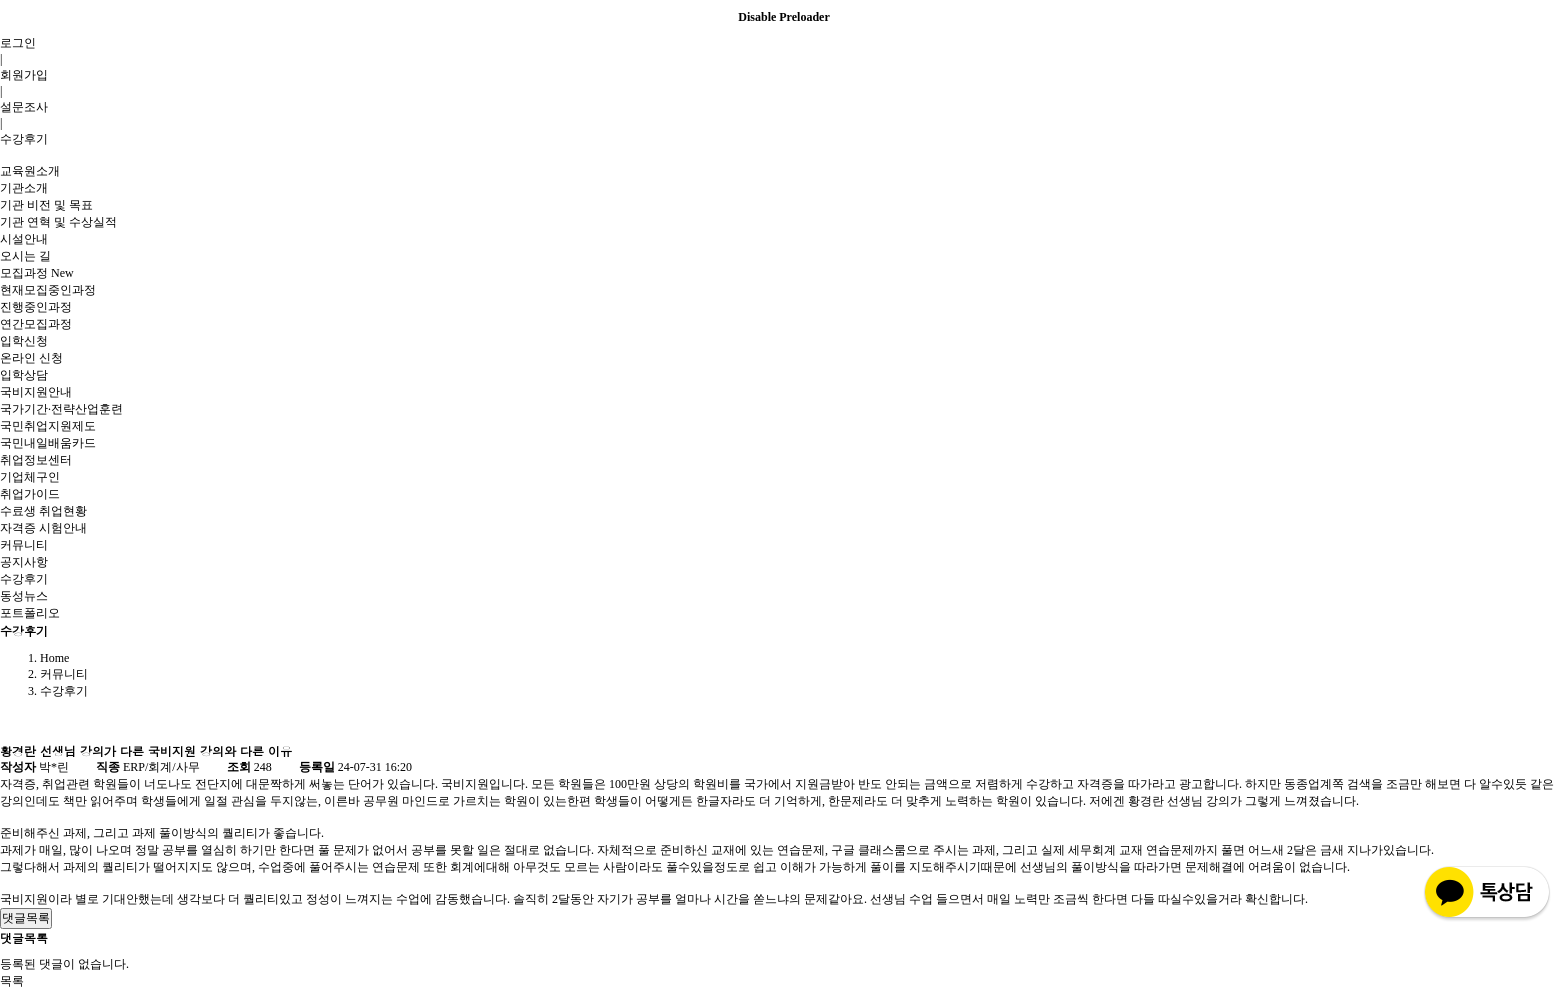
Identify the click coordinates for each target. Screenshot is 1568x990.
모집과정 (37, 273)
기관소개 (24, 188)
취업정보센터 (36, 460)
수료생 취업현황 (43, 511)
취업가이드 (30, 494)
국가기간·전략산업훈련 (61, 409)
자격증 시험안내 (43, 528)
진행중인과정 (36, 307)
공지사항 (24, 562)
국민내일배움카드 (48, 443)
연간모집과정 (36, 324)
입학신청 (24, 341)
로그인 (18, 43)
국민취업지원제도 (48, 426)
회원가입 (24, 75)
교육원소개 (30, 171)
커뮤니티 (24, 545)
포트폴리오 (30, 613)
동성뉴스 (24, 596)
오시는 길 (25, 256)
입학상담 (24, 375)
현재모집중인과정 (48, 290)
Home (54, 658)
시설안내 (24, 239)
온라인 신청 (31, 358)
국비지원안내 (36, 392)
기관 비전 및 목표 (46, 205)
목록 (12, 981)
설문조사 (24, 107)
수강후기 (24, 139)
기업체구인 (30, 477)
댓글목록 (26, 918)
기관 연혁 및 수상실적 (58, 222)
